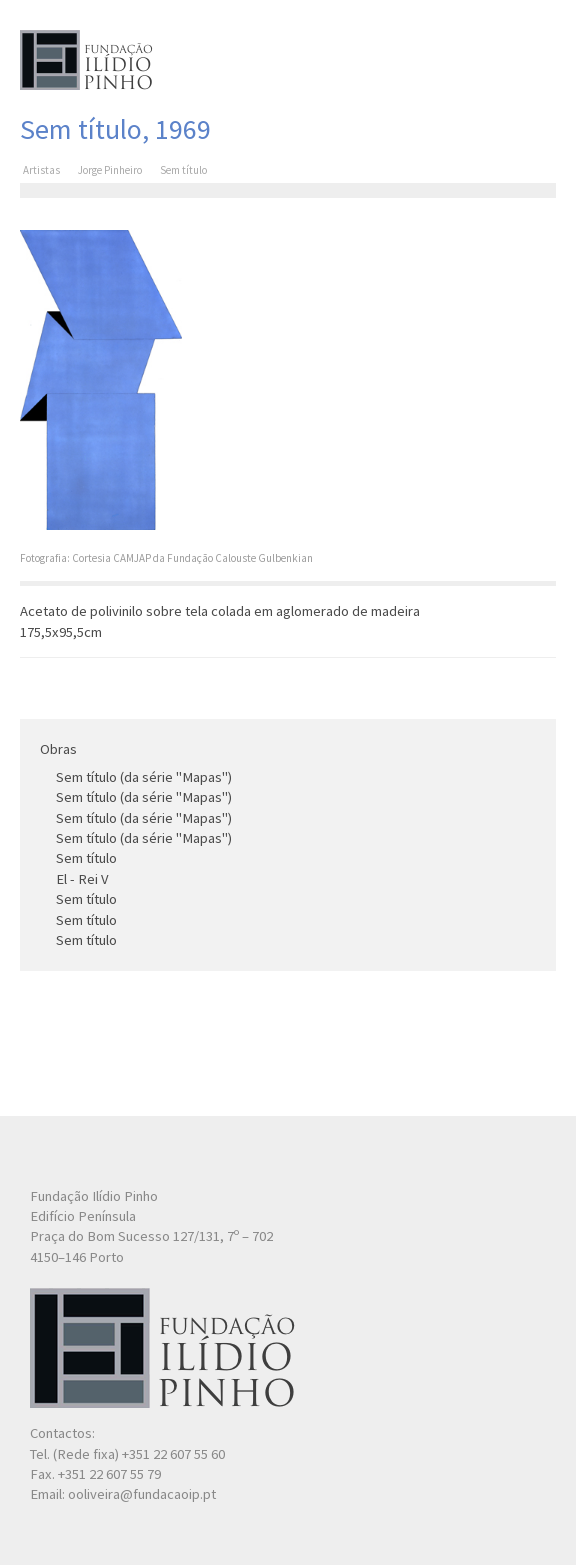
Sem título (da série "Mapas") (144, 777)
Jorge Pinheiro (110, 170)
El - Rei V (82, 879)
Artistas (41, 170)
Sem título (86, 858)
